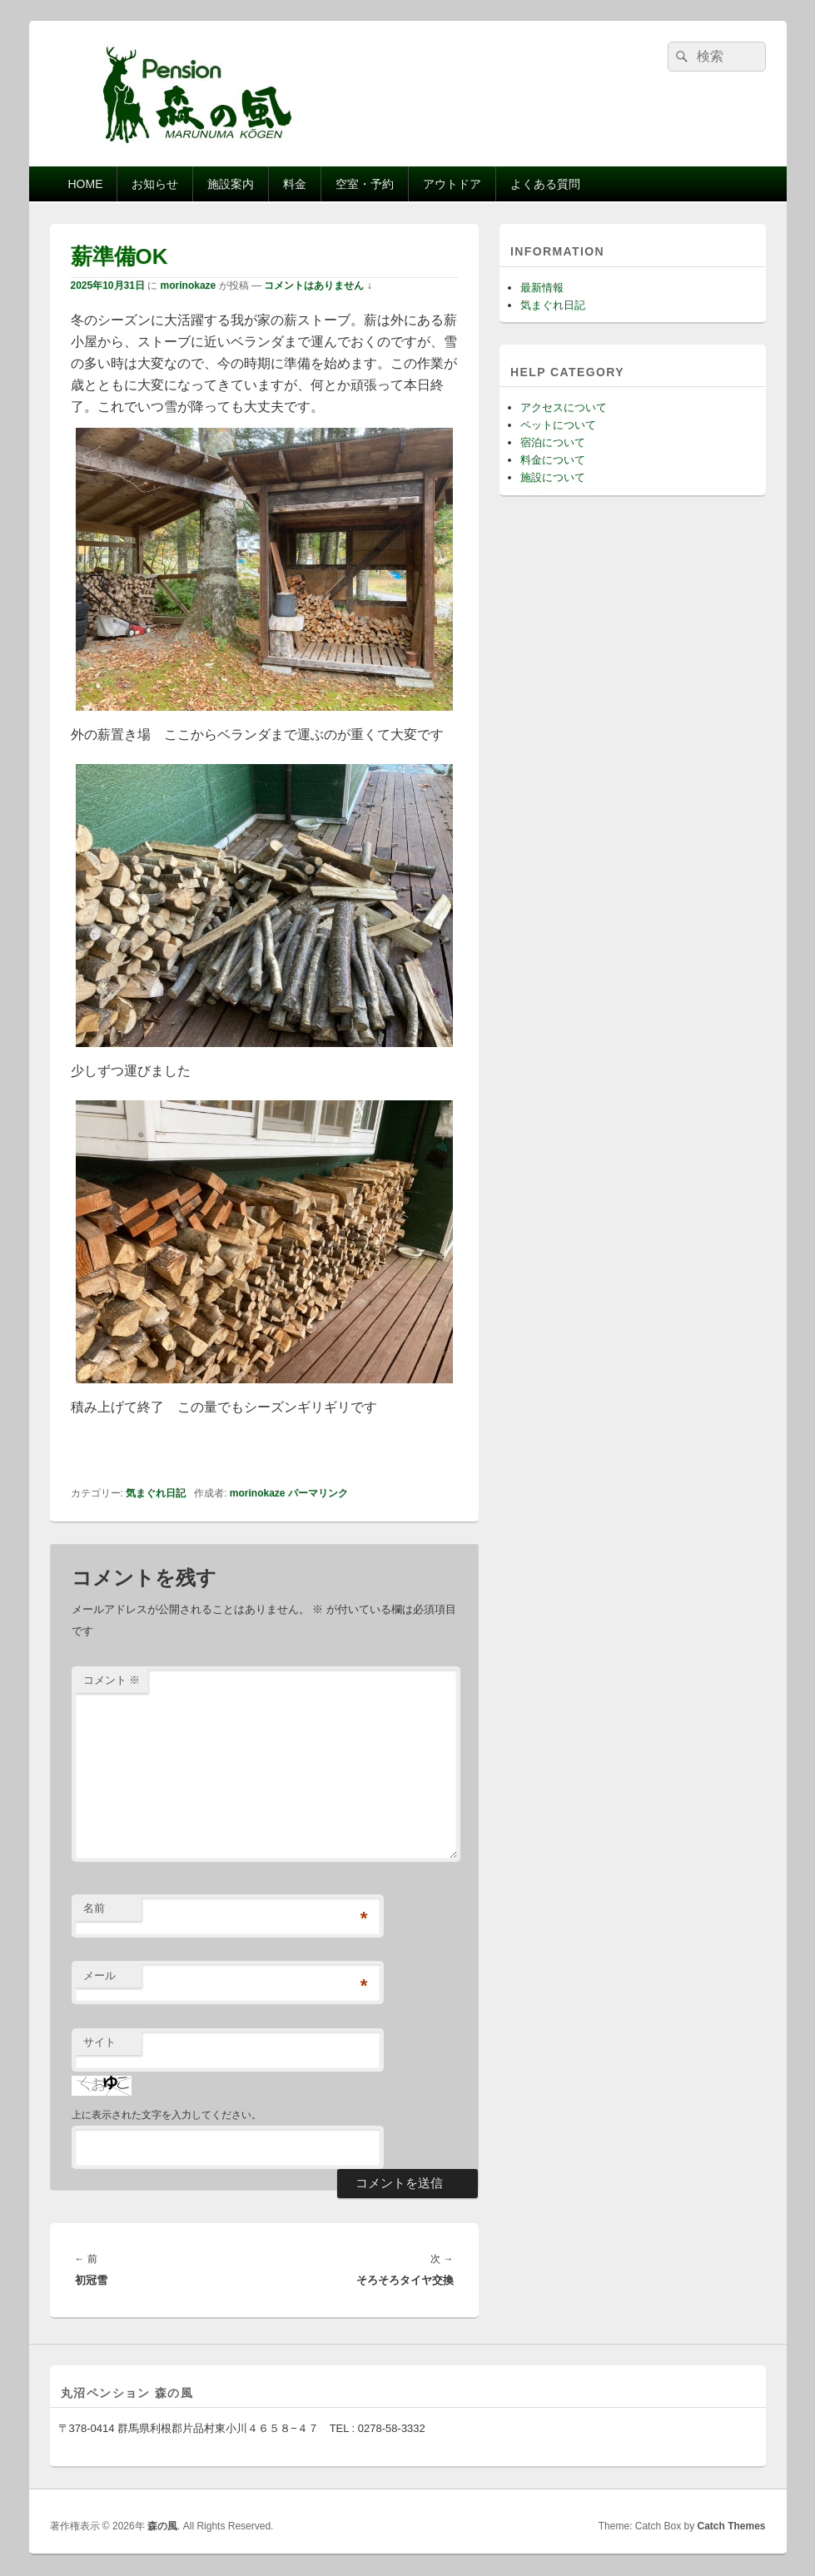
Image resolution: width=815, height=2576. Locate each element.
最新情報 (542, 287)
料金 (294, 184)
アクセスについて (563, 407)
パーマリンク (318, 1493)
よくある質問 (545, 184)
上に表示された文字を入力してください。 (166, 2115)
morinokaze (188, 285)
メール (99, 1975)
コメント (112, 1680)
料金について (552, 460)
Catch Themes (731, 2526)
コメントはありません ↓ (317, 285)
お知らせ (155, 184)
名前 (94, 1908)
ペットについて (558, 425)
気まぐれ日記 (156, 1493)
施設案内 (230, 184)
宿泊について (552, 442)
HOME (84, 184)
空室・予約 (364, 184)
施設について (552, 477)
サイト (99, 2042)
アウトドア (452, 184)
